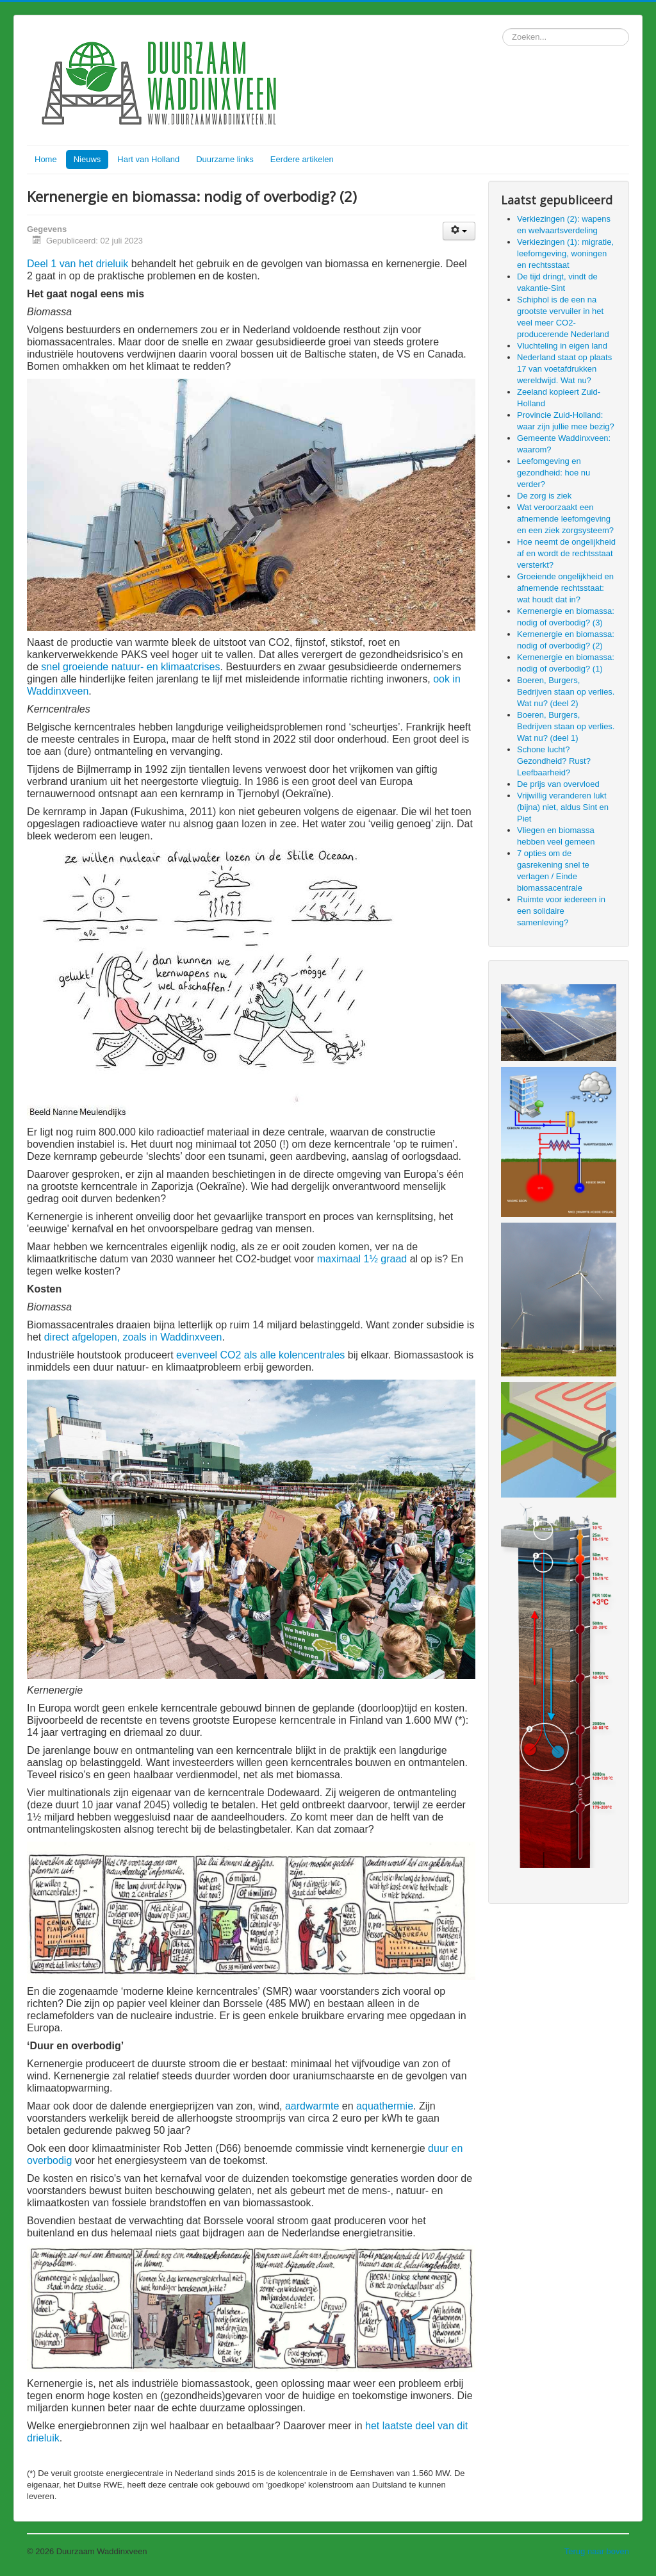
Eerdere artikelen (302, 159)
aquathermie (384, 2106)
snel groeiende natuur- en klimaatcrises (130, 666)
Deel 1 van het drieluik (77, 263)
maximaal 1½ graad (362, 1258)
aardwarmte (312, 2106)
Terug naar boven (596, 2551)
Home (46, 159)
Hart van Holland (148, 159)
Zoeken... (502, 28)
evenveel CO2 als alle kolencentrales (260, 1355)
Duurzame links (225, 159)
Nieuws (87, 159)
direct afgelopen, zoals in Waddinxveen (133, 1337)
